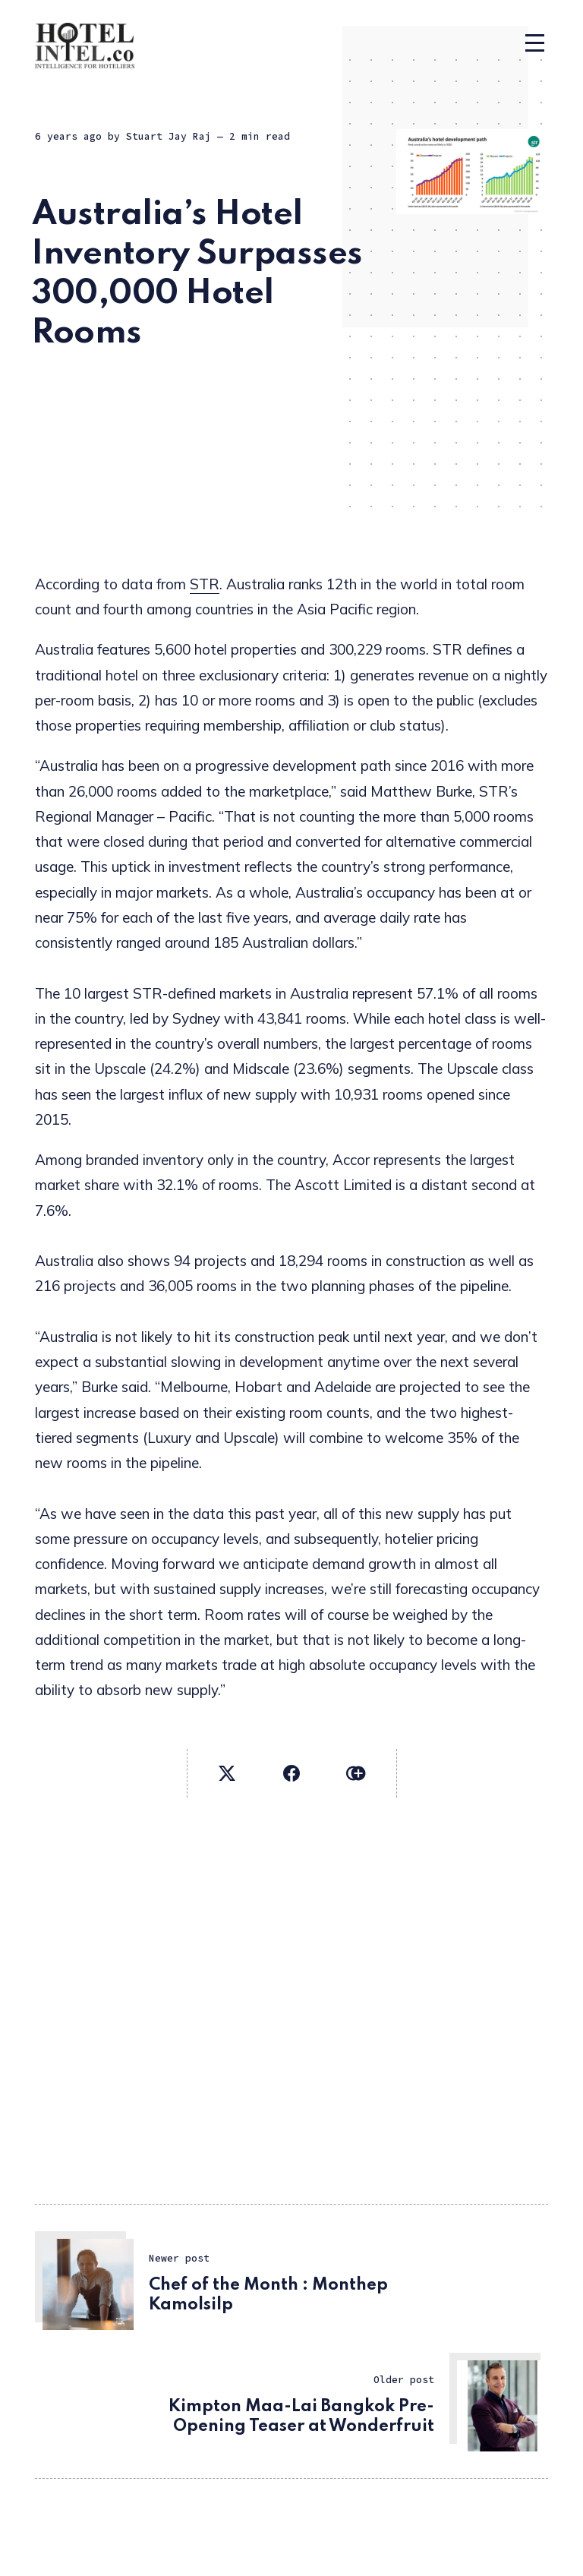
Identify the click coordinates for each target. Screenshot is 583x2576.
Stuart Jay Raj (168, 136)
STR (204, 584)
